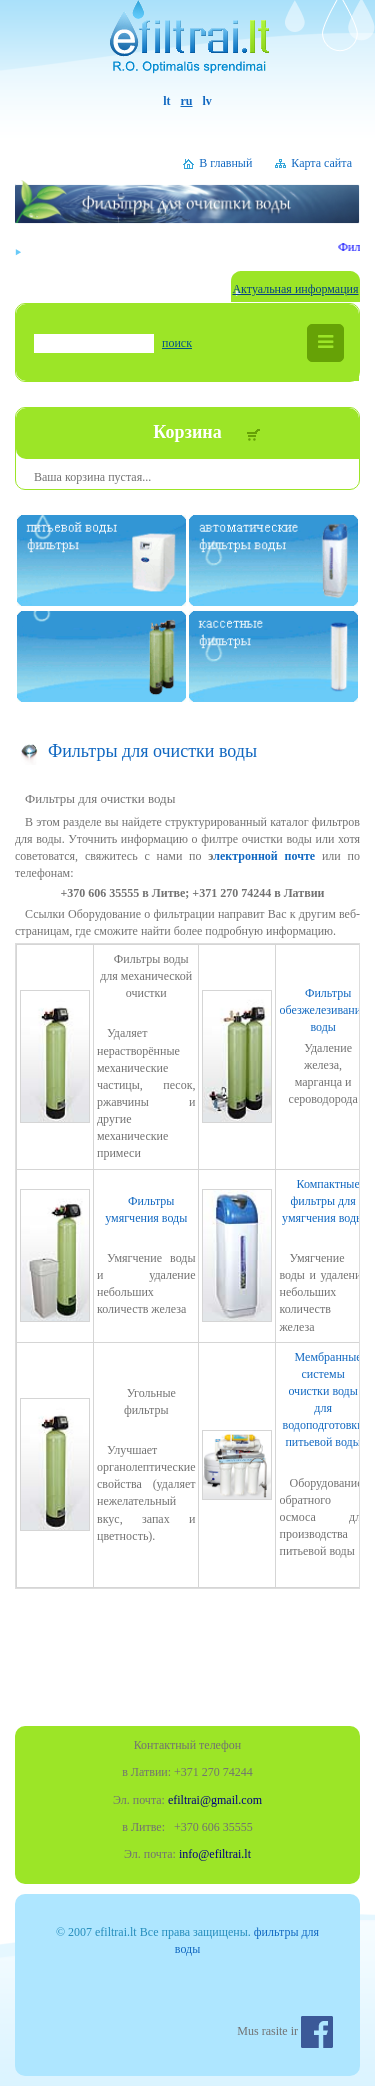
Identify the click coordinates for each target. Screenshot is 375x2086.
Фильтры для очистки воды (152, 751)
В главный (225, 163)
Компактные (323, 1201)
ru (187, 101)
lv (207, 101)
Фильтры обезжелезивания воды (322, 1010)
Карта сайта (321, 163)
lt (166, 101)
